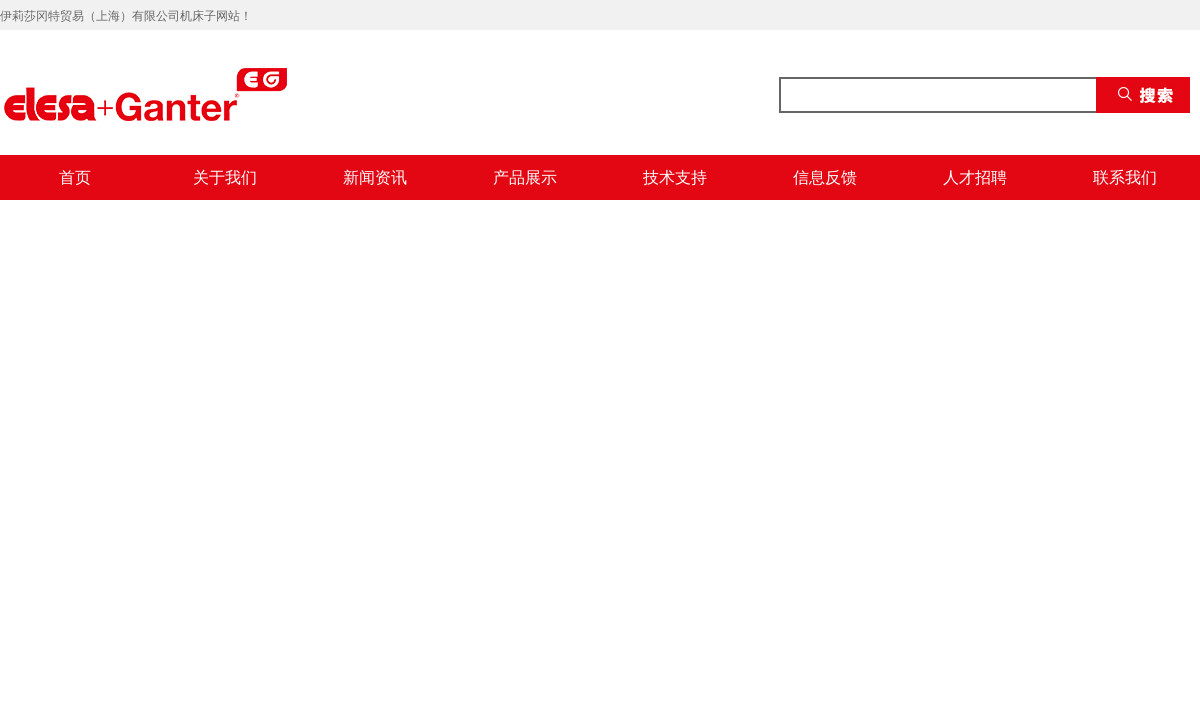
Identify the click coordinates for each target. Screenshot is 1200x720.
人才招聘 (975, 177)
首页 (75, 177)
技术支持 (675, 177)
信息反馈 (825, 177)
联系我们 (1125, 177)
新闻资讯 (375, 177)
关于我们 (225, 177)
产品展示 (525, 177)
